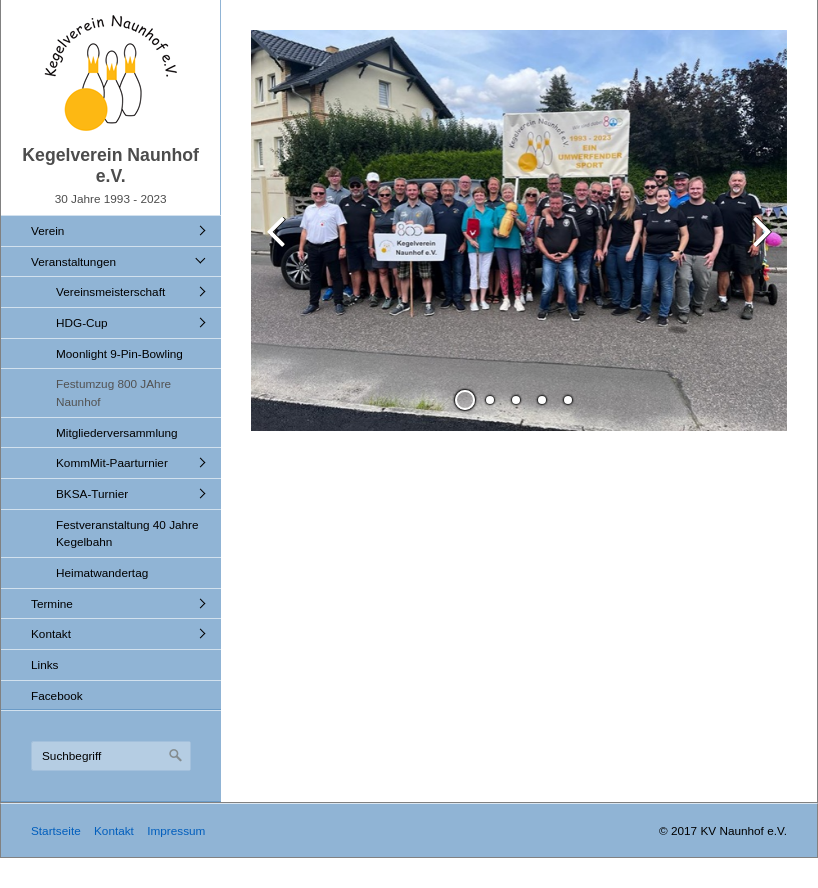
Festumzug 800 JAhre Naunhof (113, 392)
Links (44, 664)
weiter (757, 247)
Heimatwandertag (102, 572)
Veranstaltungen (73, 261)
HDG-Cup (82, 322)
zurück (281, 247)
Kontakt (51, 633)
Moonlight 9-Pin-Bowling (119, 353)
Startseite (56, 830)
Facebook (57, 695)
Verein (47, 230)
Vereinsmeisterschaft (110, 291)
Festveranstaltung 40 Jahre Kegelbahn (127, 533)
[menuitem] (116, 230)
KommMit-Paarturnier (112, 462)
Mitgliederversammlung (117, 432)
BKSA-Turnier (92, 493)
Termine (52, 603)
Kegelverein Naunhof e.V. (110, 165)
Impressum (176, 830)
